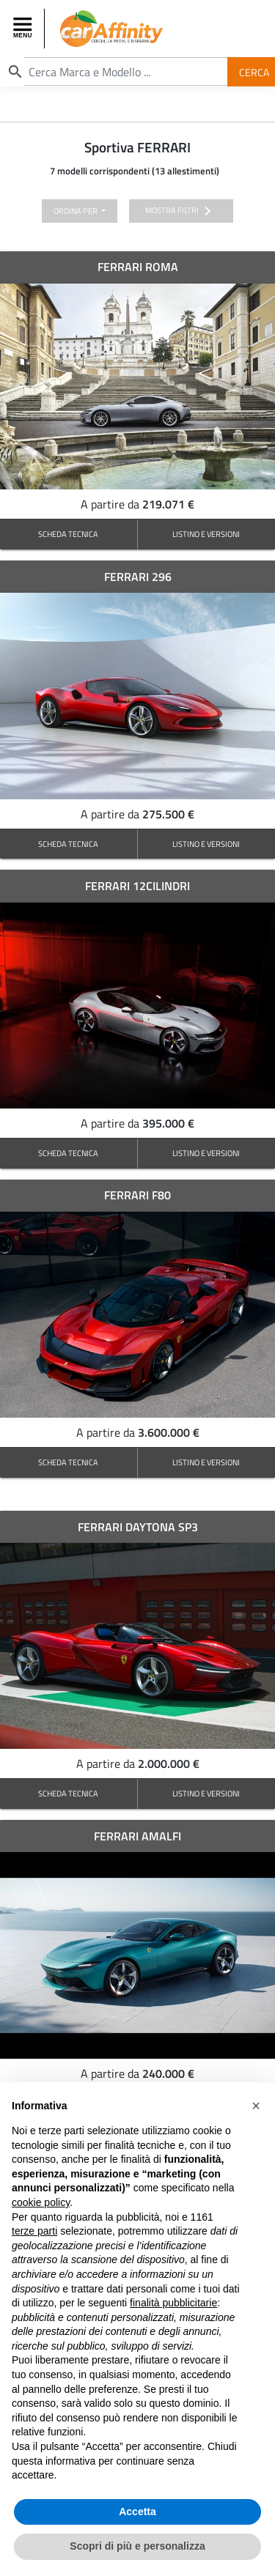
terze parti (34, 2231)
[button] (256, 2105)
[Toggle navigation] (24, 28)
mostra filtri (180, 211)
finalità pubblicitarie (173, 2303)
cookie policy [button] (41, 2202)
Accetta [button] (137, 2511)
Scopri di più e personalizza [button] (137, 2546)
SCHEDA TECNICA (68, 533)
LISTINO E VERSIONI (206, 533)
